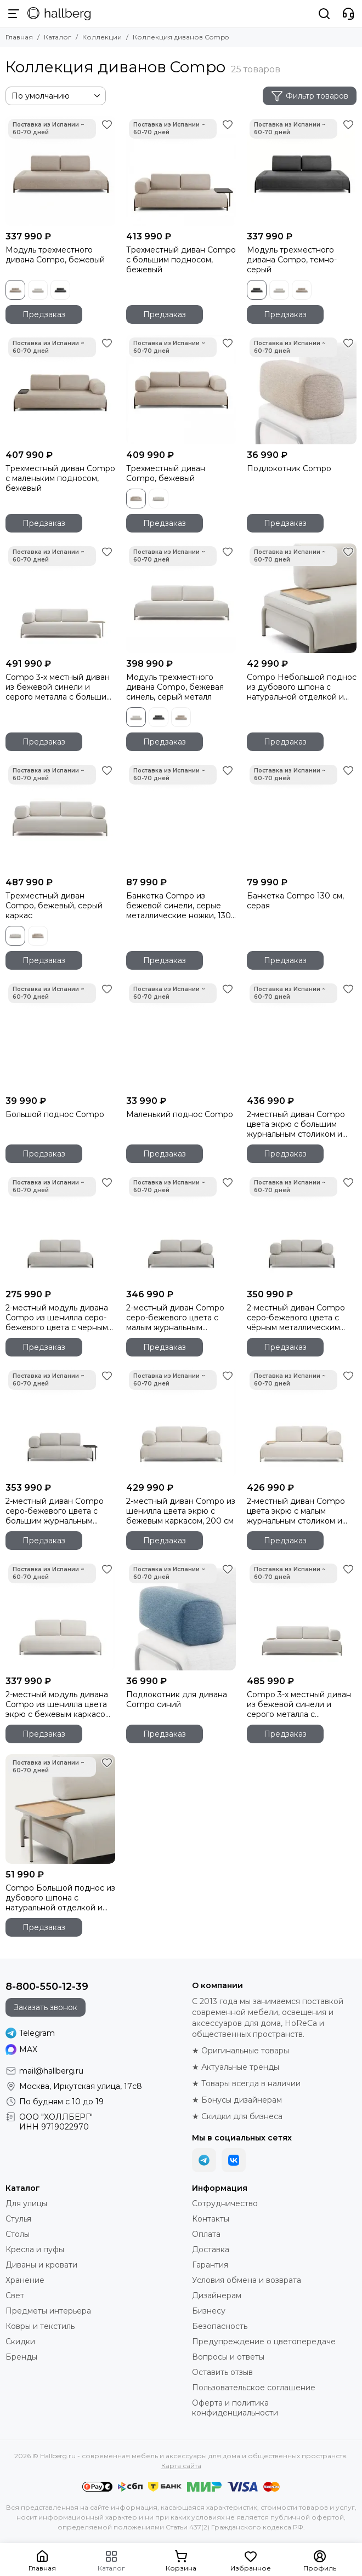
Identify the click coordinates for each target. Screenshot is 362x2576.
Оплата (206, 2234)
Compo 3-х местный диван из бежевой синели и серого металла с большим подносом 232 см (58, 687)
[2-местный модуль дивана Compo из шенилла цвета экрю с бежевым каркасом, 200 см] (60, 1615)
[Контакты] (348, 13)
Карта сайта (181, 2465)
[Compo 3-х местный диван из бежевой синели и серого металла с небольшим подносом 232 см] (302, 1615)
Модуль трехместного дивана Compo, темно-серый (292, 259)
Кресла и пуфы (34, 2249)
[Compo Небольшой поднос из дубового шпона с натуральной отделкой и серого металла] (302, 598)
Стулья (18, 2219)
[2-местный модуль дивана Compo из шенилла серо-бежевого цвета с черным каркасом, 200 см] (60, 1229)
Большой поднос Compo (54, 1114)
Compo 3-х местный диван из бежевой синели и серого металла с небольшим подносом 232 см (299, 1704)
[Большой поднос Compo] (60, 1035)
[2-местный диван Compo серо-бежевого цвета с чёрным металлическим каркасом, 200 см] (302, 1229)
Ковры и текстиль (40, 2326)
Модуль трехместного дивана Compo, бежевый (55, 255)
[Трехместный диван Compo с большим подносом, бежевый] (181, 171)
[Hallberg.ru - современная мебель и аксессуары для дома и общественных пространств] (58, 13)
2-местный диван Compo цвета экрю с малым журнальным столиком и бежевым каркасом (296, 1511)
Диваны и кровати (41, 2265)
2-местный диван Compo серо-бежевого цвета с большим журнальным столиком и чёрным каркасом (54, 1511)
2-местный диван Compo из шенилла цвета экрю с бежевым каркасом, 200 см (180, 1511)
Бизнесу (208, 2311)
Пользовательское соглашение (253, 2387)
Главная (19, 37)
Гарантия (210, 2265)
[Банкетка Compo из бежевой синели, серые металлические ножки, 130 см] (181, 817)
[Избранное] (107, 124)
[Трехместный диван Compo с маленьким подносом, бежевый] (60, 389)
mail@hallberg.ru (51, 2071)
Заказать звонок (45, 2007)
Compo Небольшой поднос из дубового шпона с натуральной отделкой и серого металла (302, 687)
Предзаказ (43, 314)
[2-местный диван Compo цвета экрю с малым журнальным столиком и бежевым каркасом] (302, 1422)
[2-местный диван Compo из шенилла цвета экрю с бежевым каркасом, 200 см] (181, 1422)
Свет (14, 2295)
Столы (17, 2234)
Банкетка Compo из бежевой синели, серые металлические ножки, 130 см (178, 905)
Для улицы (26, 2203)
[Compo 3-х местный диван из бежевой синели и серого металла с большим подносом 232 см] (60, 598)
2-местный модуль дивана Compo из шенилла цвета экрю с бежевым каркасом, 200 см (58, 1704)
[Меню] (13, 13)
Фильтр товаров (309, 96)
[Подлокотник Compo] (302, 389)
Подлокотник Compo (289, 468)
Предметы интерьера (48, 2311)
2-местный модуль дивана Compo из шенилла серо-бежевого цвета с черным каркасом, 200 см (56, 1317)
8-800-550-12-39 (46, 1986)
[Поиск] (324, 13)
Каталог (57, 37)
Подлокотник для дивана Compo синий (176, 1699)
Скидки (20, 2341)
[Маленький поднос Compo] (181, 1035)
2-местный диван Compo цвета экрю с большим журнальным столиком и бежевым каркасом (296, 1124)
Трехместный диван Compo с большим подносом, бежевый (181, 259)
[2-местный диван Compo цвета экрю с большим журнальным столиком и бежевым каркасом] (302, 1035)
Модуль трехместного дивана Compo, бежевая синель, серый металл (175, 687)
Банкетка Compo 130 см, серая (295, 901)
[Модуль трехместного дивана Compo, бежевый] (60, 171)
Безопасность (219, 2326)
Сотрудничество (225, 2203)
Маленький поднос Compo (179, 1114)
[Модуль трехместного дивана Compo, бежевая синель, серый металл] (181, 598)
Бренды (21, 2357)
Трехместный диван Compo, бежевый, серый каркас (54, 905)
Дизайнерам (216, 2295)
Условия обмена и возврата (246, 2280)
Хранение (24, 2280)
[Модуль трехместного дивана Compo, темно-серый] (302, 171)
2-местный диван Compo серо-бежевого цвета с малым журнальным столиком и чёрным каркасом (175, 1317)
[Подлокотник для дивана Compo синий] (181, 1615)
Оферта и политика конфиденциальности (235, 2408)
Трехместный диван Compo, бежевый (165, 473)
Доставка (210, 2249)
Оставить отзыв (222, 2372)
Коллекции (102, 37)
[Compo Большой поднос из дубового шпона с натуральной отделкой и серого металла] (60, 1809)
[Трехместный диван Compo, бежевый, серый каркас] (60, 817)
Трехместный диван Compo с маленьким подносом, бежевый (60, 478)
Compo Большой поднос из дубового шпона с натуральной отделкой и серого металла (60, 1898)
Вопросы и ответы (228, 2357)
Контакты (210, 2219)
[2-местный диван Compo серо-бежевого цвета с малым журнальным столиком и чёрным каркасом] (181, 1229)
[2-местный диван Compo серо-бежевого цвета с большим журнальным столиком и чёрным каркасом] (60, 1422)
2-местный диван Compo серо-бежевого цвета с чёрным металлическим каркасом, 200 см (296, 1317)
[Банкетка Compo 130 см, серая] (302, 817)
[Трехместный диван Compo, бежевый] (181, 389)
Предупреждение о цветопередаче (264, 2341)
